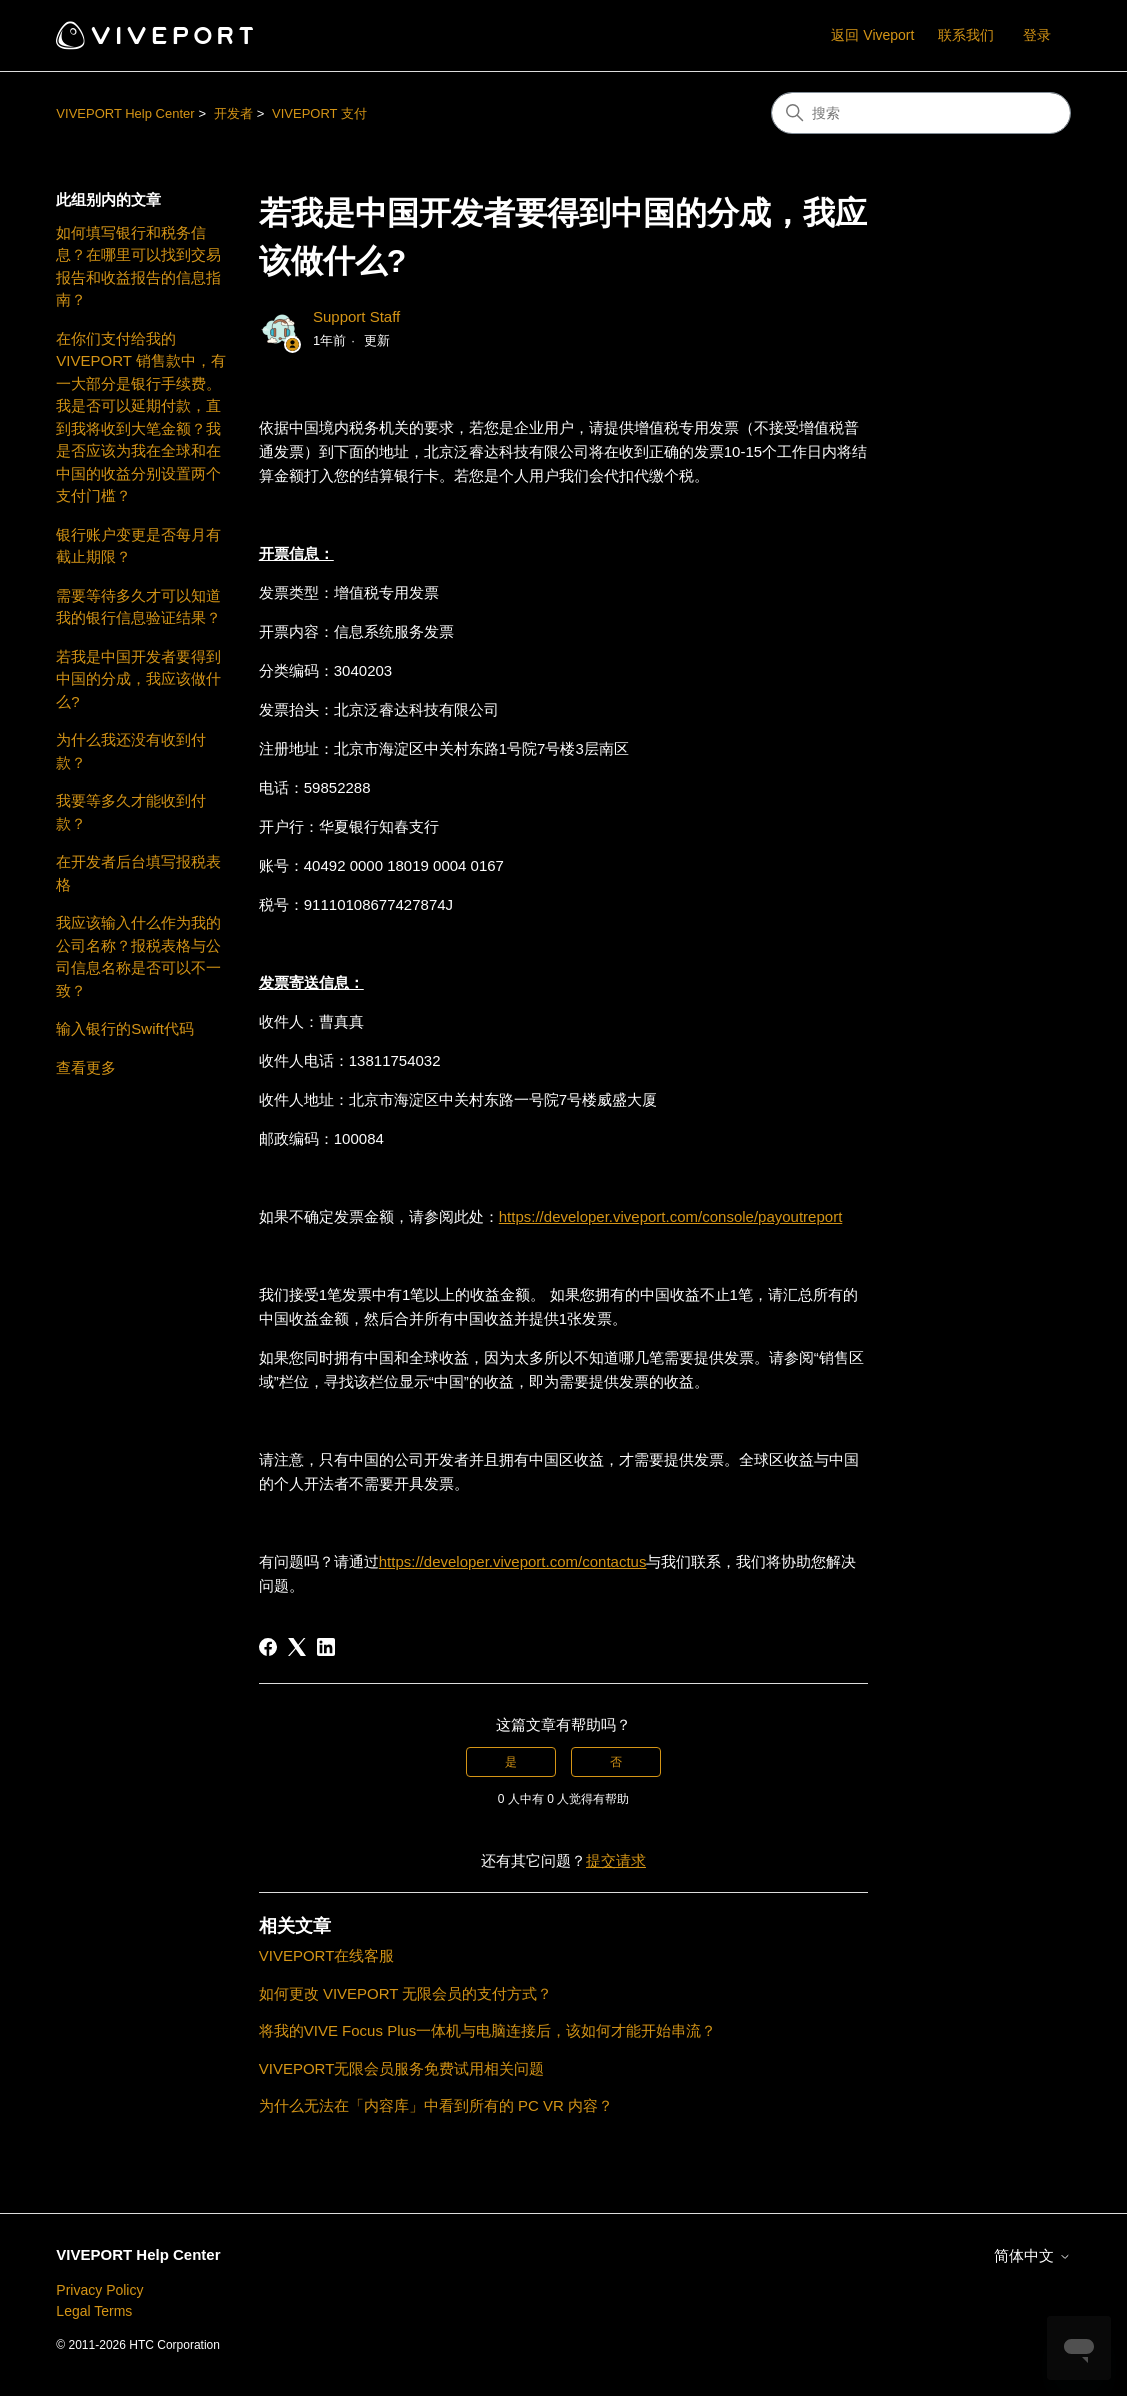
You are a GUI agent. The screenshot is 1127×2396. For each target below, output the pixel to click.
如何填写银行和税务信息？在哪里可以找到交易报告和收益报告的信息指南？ (138, 266)
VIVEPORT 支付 (319, 113)
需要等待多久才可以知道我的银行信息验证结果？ (138, 607)
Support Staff (356, 316)
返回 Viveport (872, 35)
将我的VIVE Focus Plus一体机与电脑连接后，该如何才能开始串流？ (488, 2030)
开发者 (233, 113)
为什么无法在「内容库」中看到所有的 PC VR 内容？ (436, 2105)
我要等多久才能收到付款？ (131, 812)
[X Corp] (297, 1647)
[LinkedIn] (326, 1647)
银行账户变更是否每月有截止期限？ (138, 546)
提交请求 (616, 1860)
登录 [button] (1037, 35)
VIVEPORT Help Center (125, 113)
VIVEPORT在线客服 (327, 1955)
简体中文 (1032, 2255)
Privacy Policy (99, 2290)
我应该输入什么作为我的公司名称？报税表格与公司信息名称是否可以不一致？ (138, 956)
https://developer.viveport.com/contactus (513, 1561)
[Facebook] (268, 1647)
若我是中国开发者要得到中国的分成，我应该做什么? (138, 679)
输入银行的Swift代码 (125, 1028)
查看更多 (86, 1067)
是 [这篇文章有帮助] (511, 1762)
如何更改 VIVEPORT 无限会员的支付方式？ (406, 1993)
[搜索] (921, 113)
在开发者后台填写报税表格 (138, 873)
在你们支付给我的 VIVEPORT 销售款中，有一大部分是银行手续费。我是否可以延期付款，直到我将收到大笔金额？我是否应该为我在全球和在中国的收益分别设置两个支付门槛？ (140, 417)
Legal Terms (94, 2311)
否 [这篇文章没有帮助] (616, 1762)
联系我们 (966, 35)
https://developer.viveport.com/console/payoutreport (671, 1216)
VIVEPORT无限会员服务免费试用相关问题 (402, 2068)
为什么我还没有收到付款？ (131, 751)
